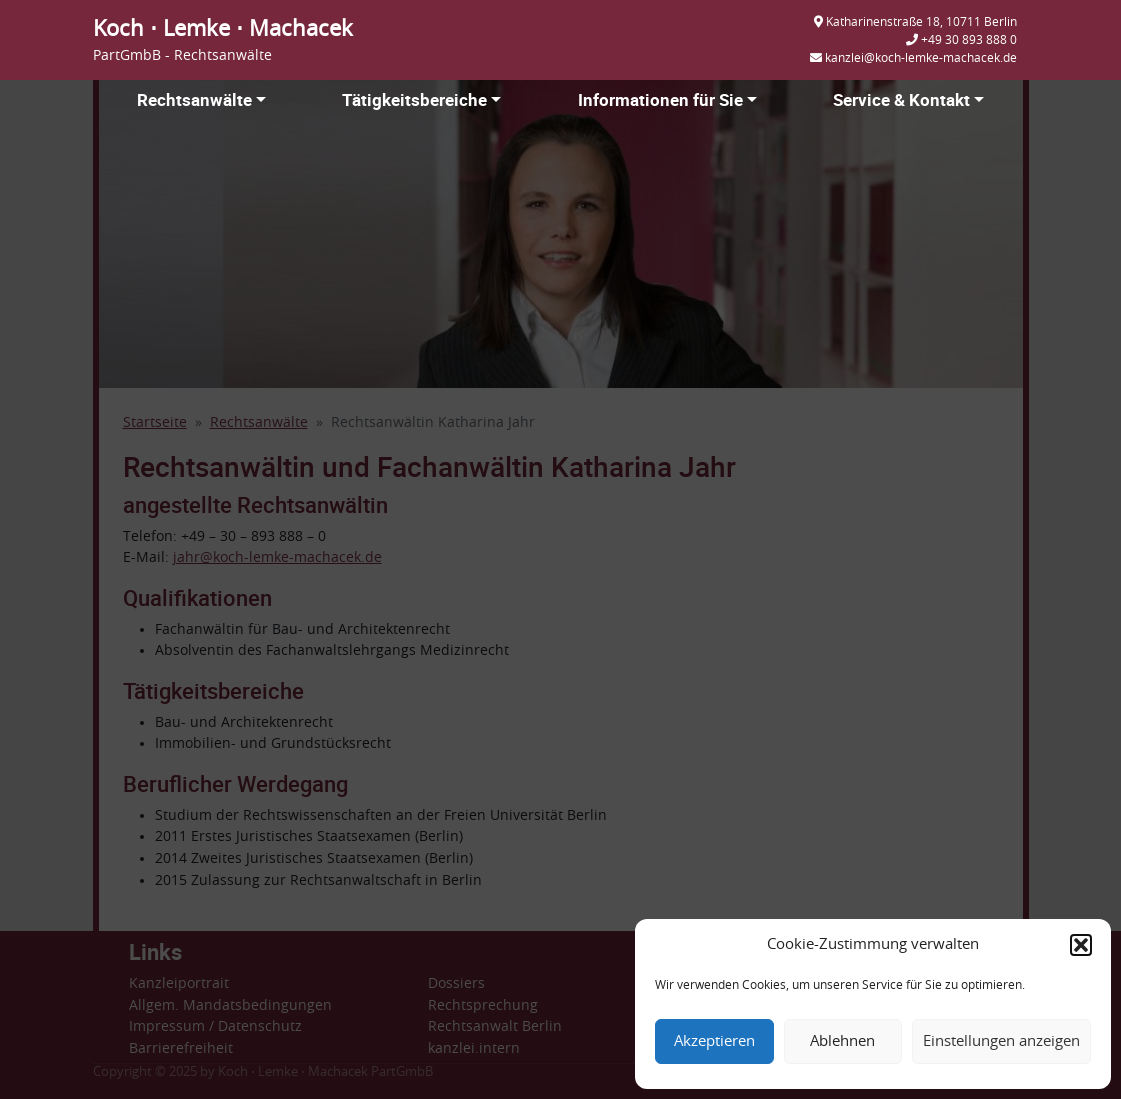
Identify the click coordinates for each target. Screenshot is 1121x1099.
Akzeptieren (714, 1041)
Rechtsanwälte (194, 99)
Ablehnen (842, 1041)
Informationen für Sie (660, 99)
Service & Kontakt (901, 99)
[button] (1081, 945)
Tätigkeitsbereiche (414, 99)
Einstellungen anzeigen (1001, 1041)
